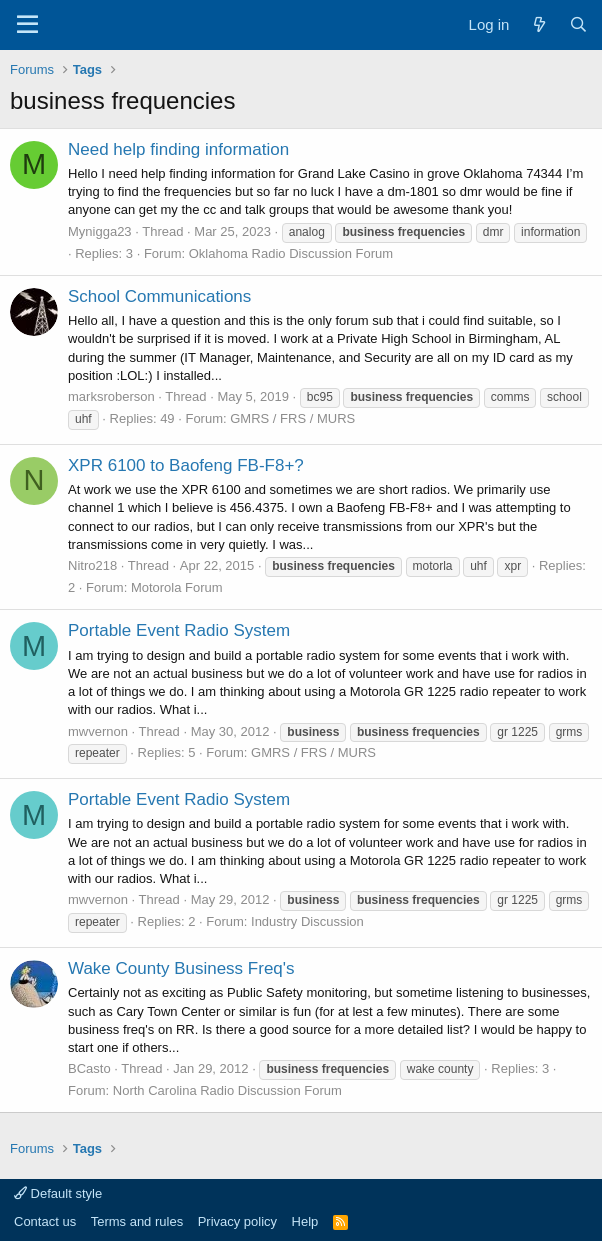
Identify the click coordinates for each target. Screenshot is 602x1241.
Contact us (45, 1221)
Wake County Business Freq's (181, 968)
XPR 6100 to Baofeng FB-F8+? (186, 465)
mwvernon (98, 731)
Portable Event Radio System (179, 630)
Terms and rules (137, 1221)
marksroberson (111, 396)
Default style (58, 1193)
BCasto (89, 1068)
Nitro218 (92, 565)
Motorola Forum (177, 587)
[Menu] (27, 25)
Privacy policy (237, 1221)
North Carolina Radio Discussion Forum (227, 1090)
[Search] (578, 24)
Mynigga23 (100, 231)
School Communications (159, 296)
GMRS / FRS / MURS (292, 418)
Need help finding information (178, 149)
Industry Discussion (307, 921)
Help (305, 1221)
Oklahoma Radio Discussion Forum (291, 253)
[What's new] (538, 24)
